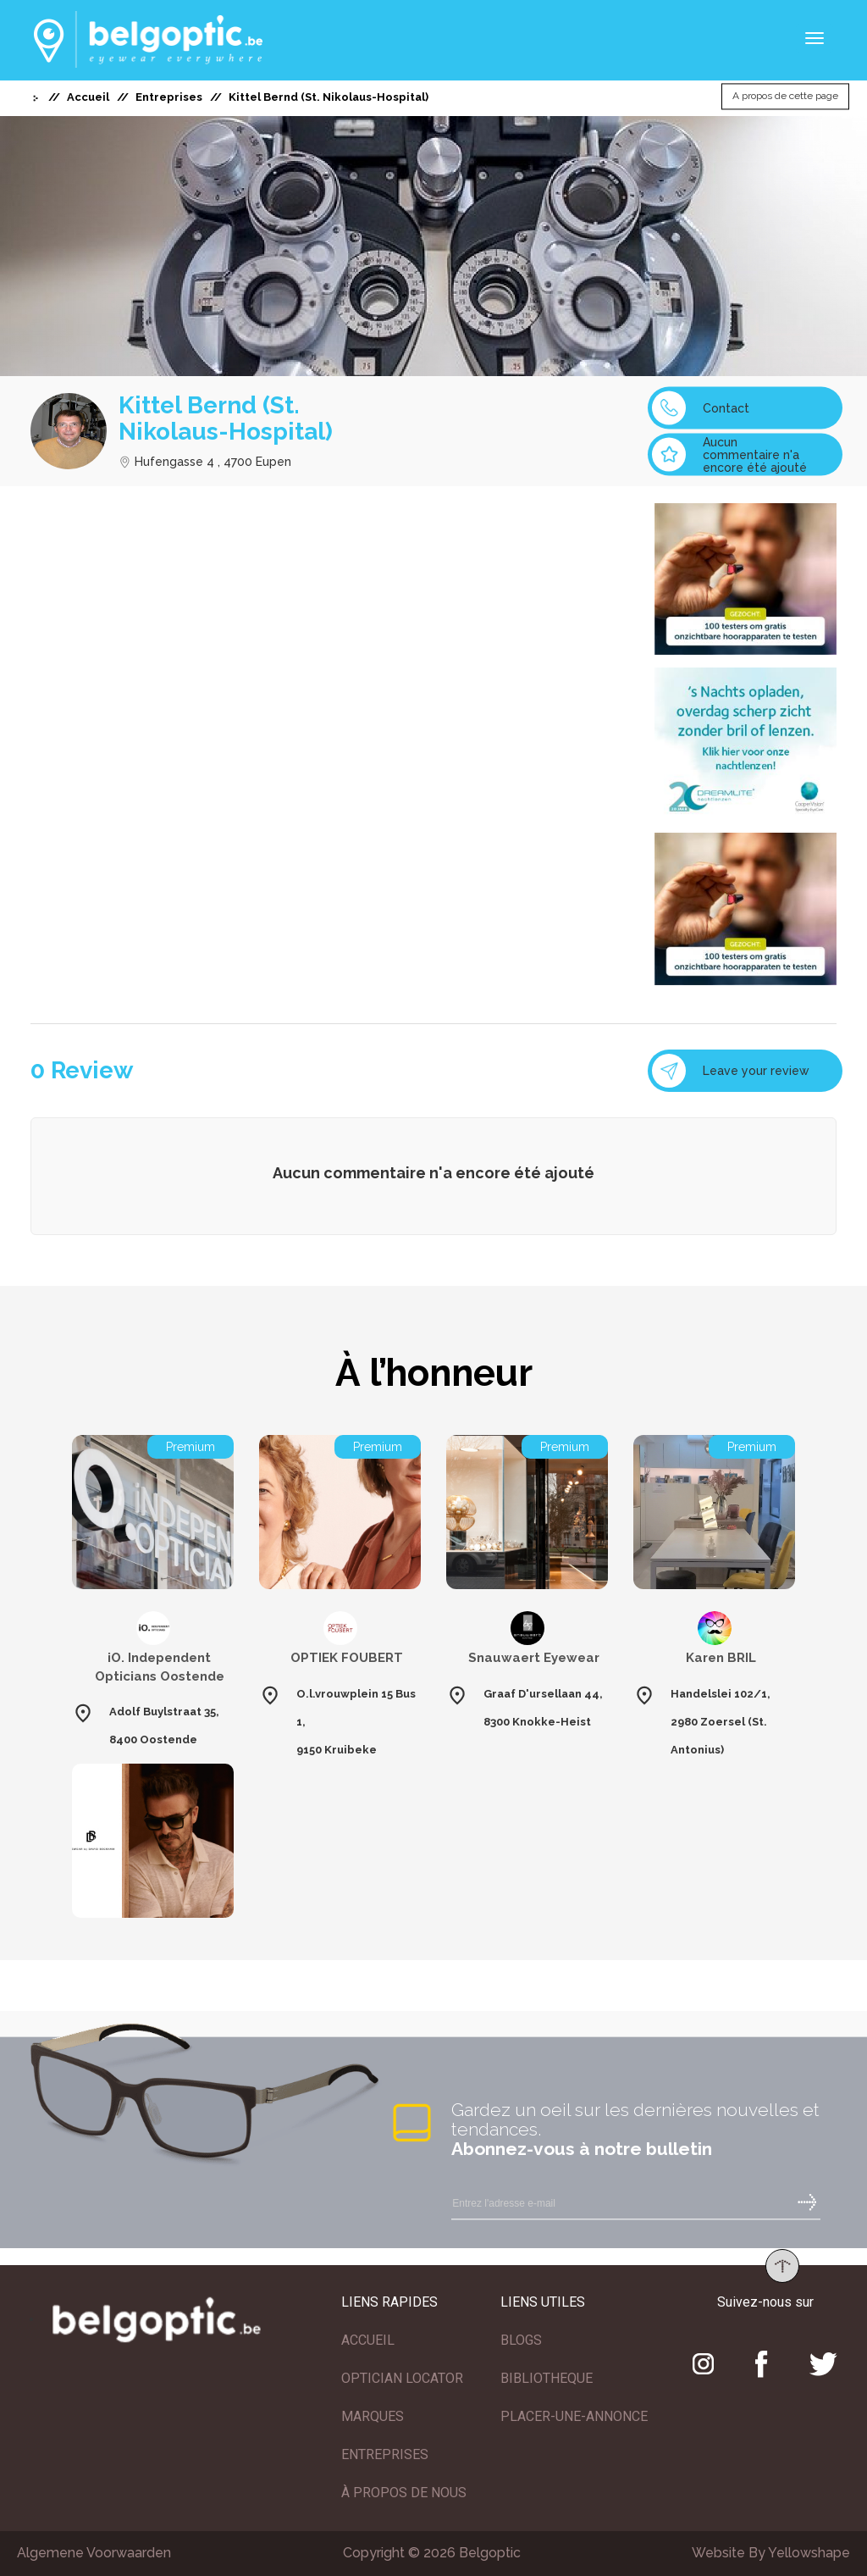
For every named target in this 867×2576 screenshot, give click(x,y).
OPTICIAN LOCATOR (402, 2378)
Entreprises (168, 97)
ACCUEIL (368, 2340)
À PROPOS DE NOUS (404, 2493)
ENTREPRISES (384, 2454)
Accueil (88, 97)
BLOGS (521, 2340)
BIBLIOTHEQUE (546, 2378)
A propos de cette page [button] (785, 96)
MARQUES (372, 2416)
